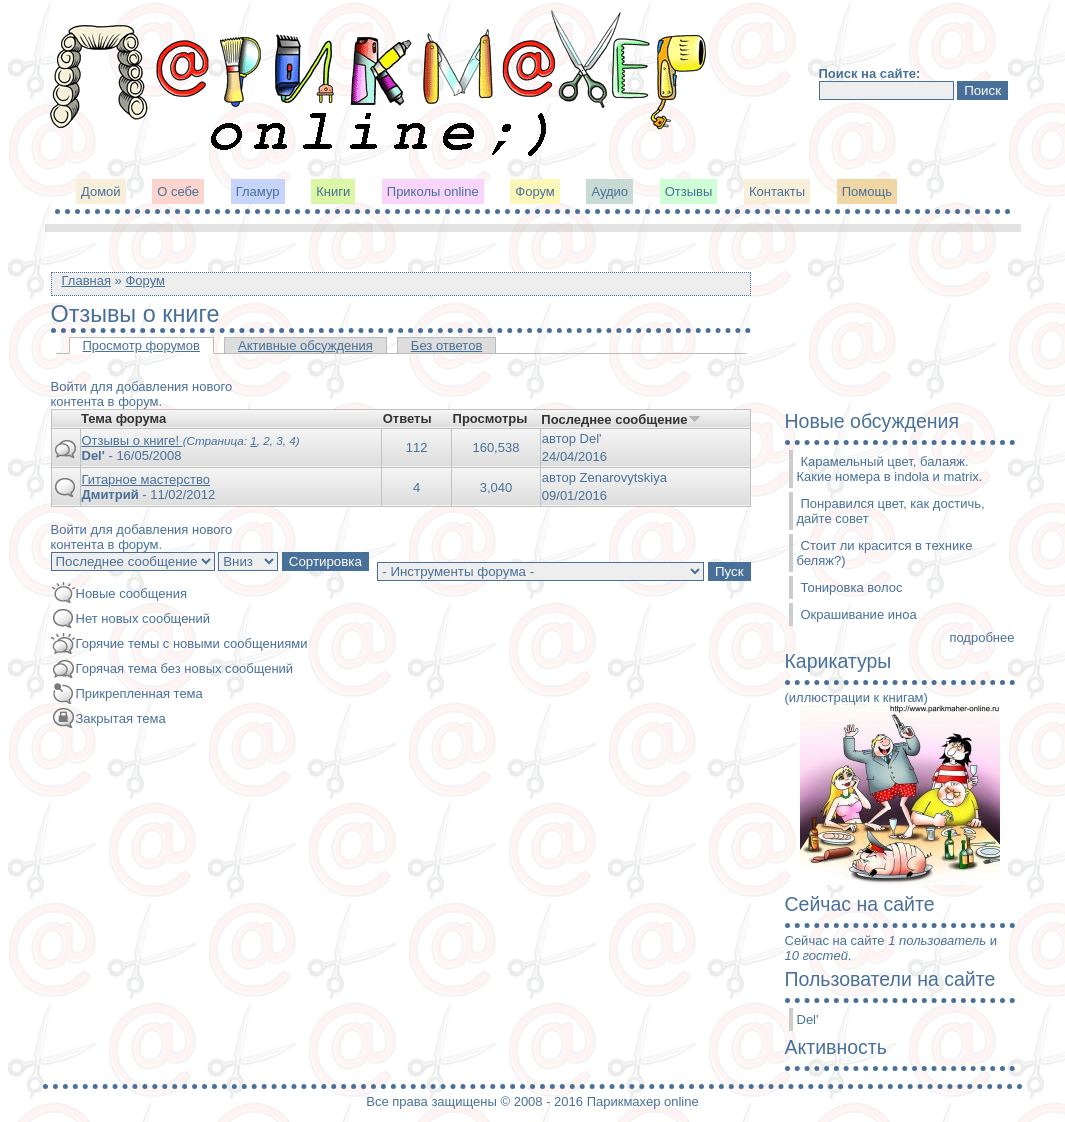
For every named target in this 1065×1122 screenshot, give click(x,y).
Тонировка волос (852, 587)
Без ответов (446, 345)
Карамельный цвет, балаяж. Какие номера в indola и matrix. (890, 469)
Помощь (867, 191)
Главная (86, 280)
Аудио (609, 191)
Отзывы (689, 191)
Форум (535, 191)
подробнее (981, 637)
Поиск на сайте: (870, 73)
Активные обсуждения (305, 345)
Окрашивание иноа (859, 614)
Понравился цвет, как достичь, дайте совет (891, 511)
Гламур (258, 191)
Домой (101, 191)
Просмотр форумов (141, 345)
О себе (178, 191)
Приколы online (433, 191)
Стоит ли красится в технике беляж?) (885, 553)
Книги (333, 191)
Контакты (777, 191)
